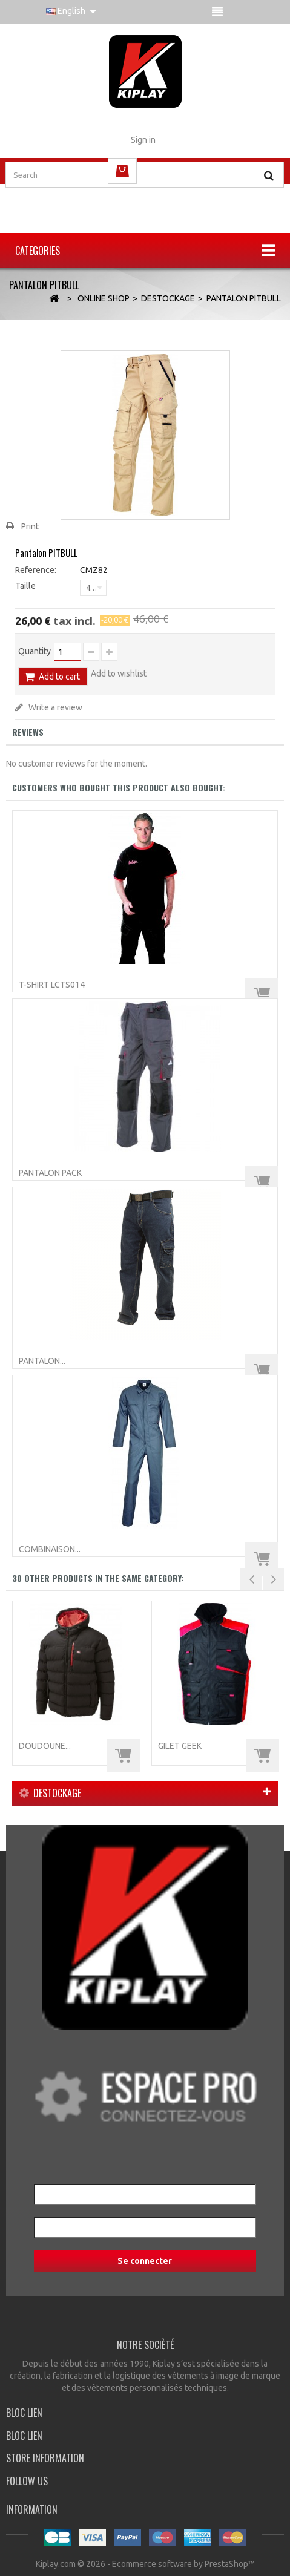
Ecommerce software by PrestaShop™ (183, 2564)
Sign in (143, 140)
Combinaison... (50, 1549)
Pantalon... (42, 1361)
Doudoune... (45, 1746)
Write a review (54, 707)
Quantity (34, 651)
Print (30, 526)
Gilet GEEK (180, 1746)
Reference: (35, 570)
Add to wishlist (119, 673)
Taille (26, 586)
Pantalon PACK (50, 1173)
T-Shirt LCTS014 (52, 984)
